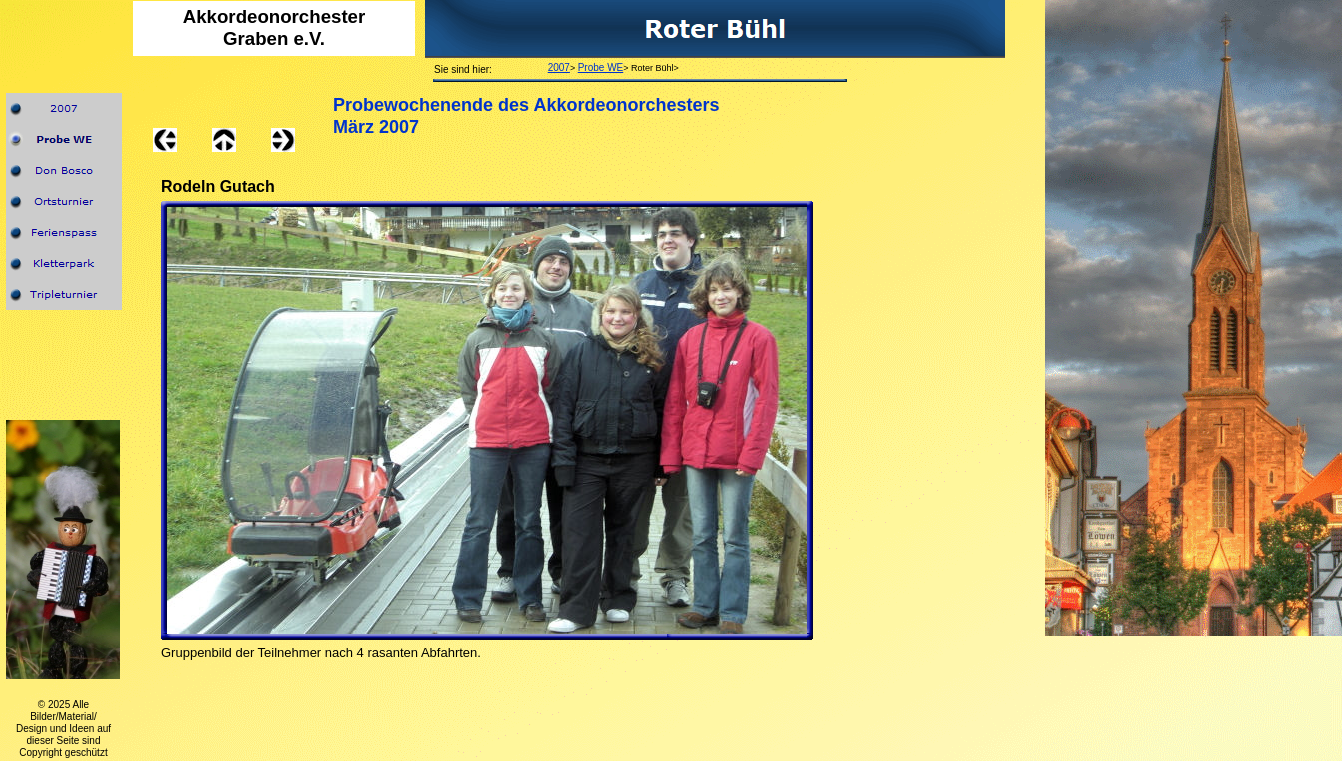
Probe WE (601, 67)
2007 (559, 67)
